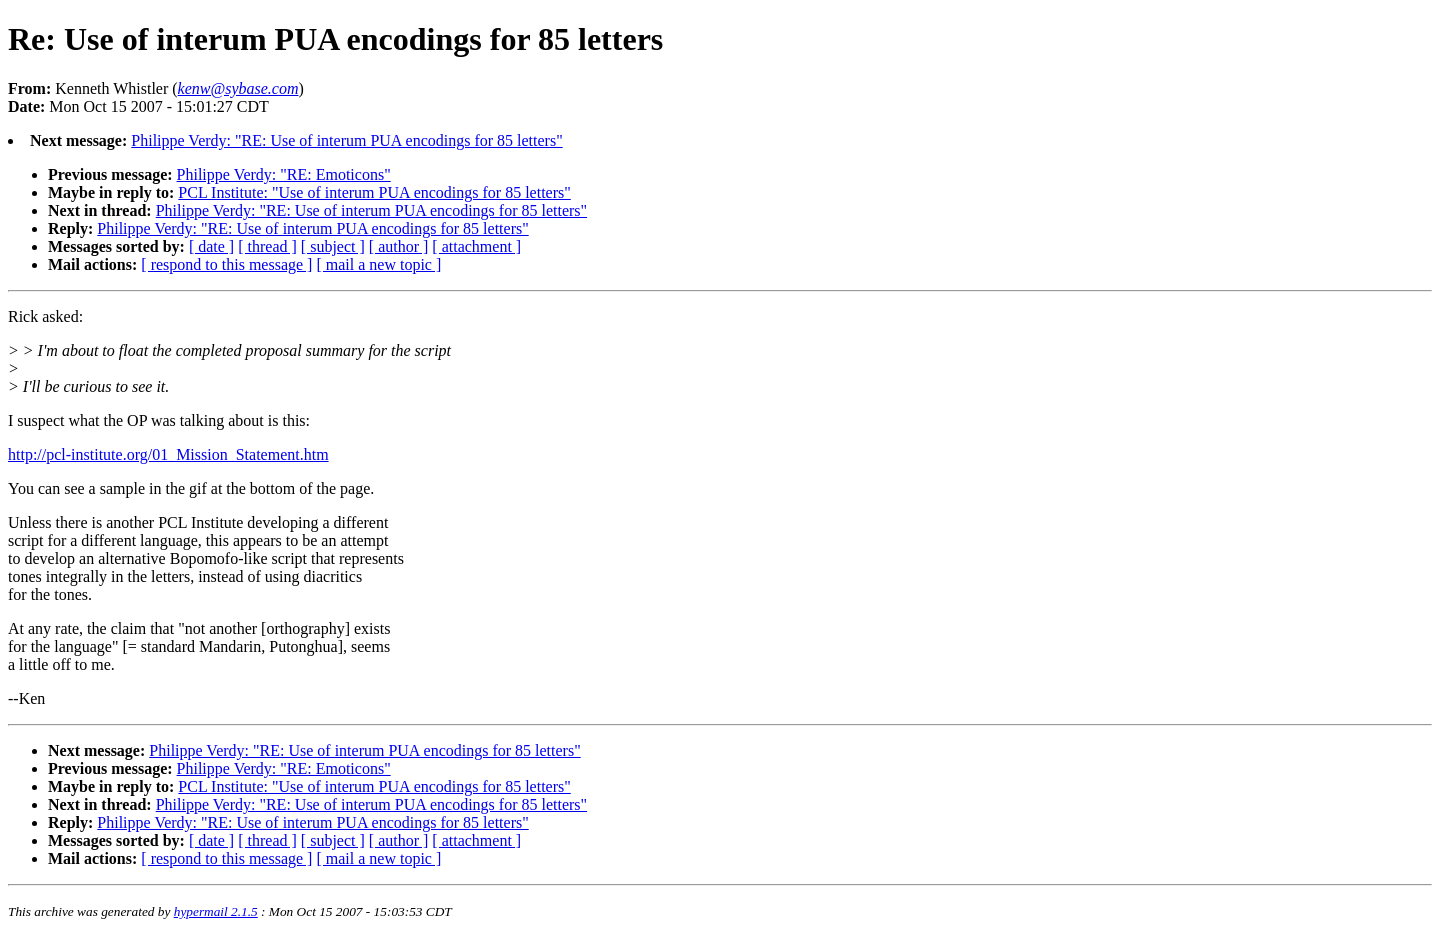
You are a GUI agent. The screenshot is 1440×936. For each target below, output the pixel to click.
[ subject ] (333, 246)
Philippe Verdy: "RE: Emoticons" (284, 174)
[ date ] (211, 246)
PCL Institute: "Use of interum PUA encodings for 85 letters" (374, 192)
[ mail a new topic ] (378, 264)
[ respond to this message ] (226, 264)
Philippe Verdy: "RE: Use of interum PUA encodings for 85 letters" (346, 140)
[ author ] (399, 246)
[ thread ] (267, 246)
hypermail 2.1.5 (216, 911)
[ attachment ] (476, 246)
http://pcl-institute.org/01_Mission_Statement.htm (168, 454)
